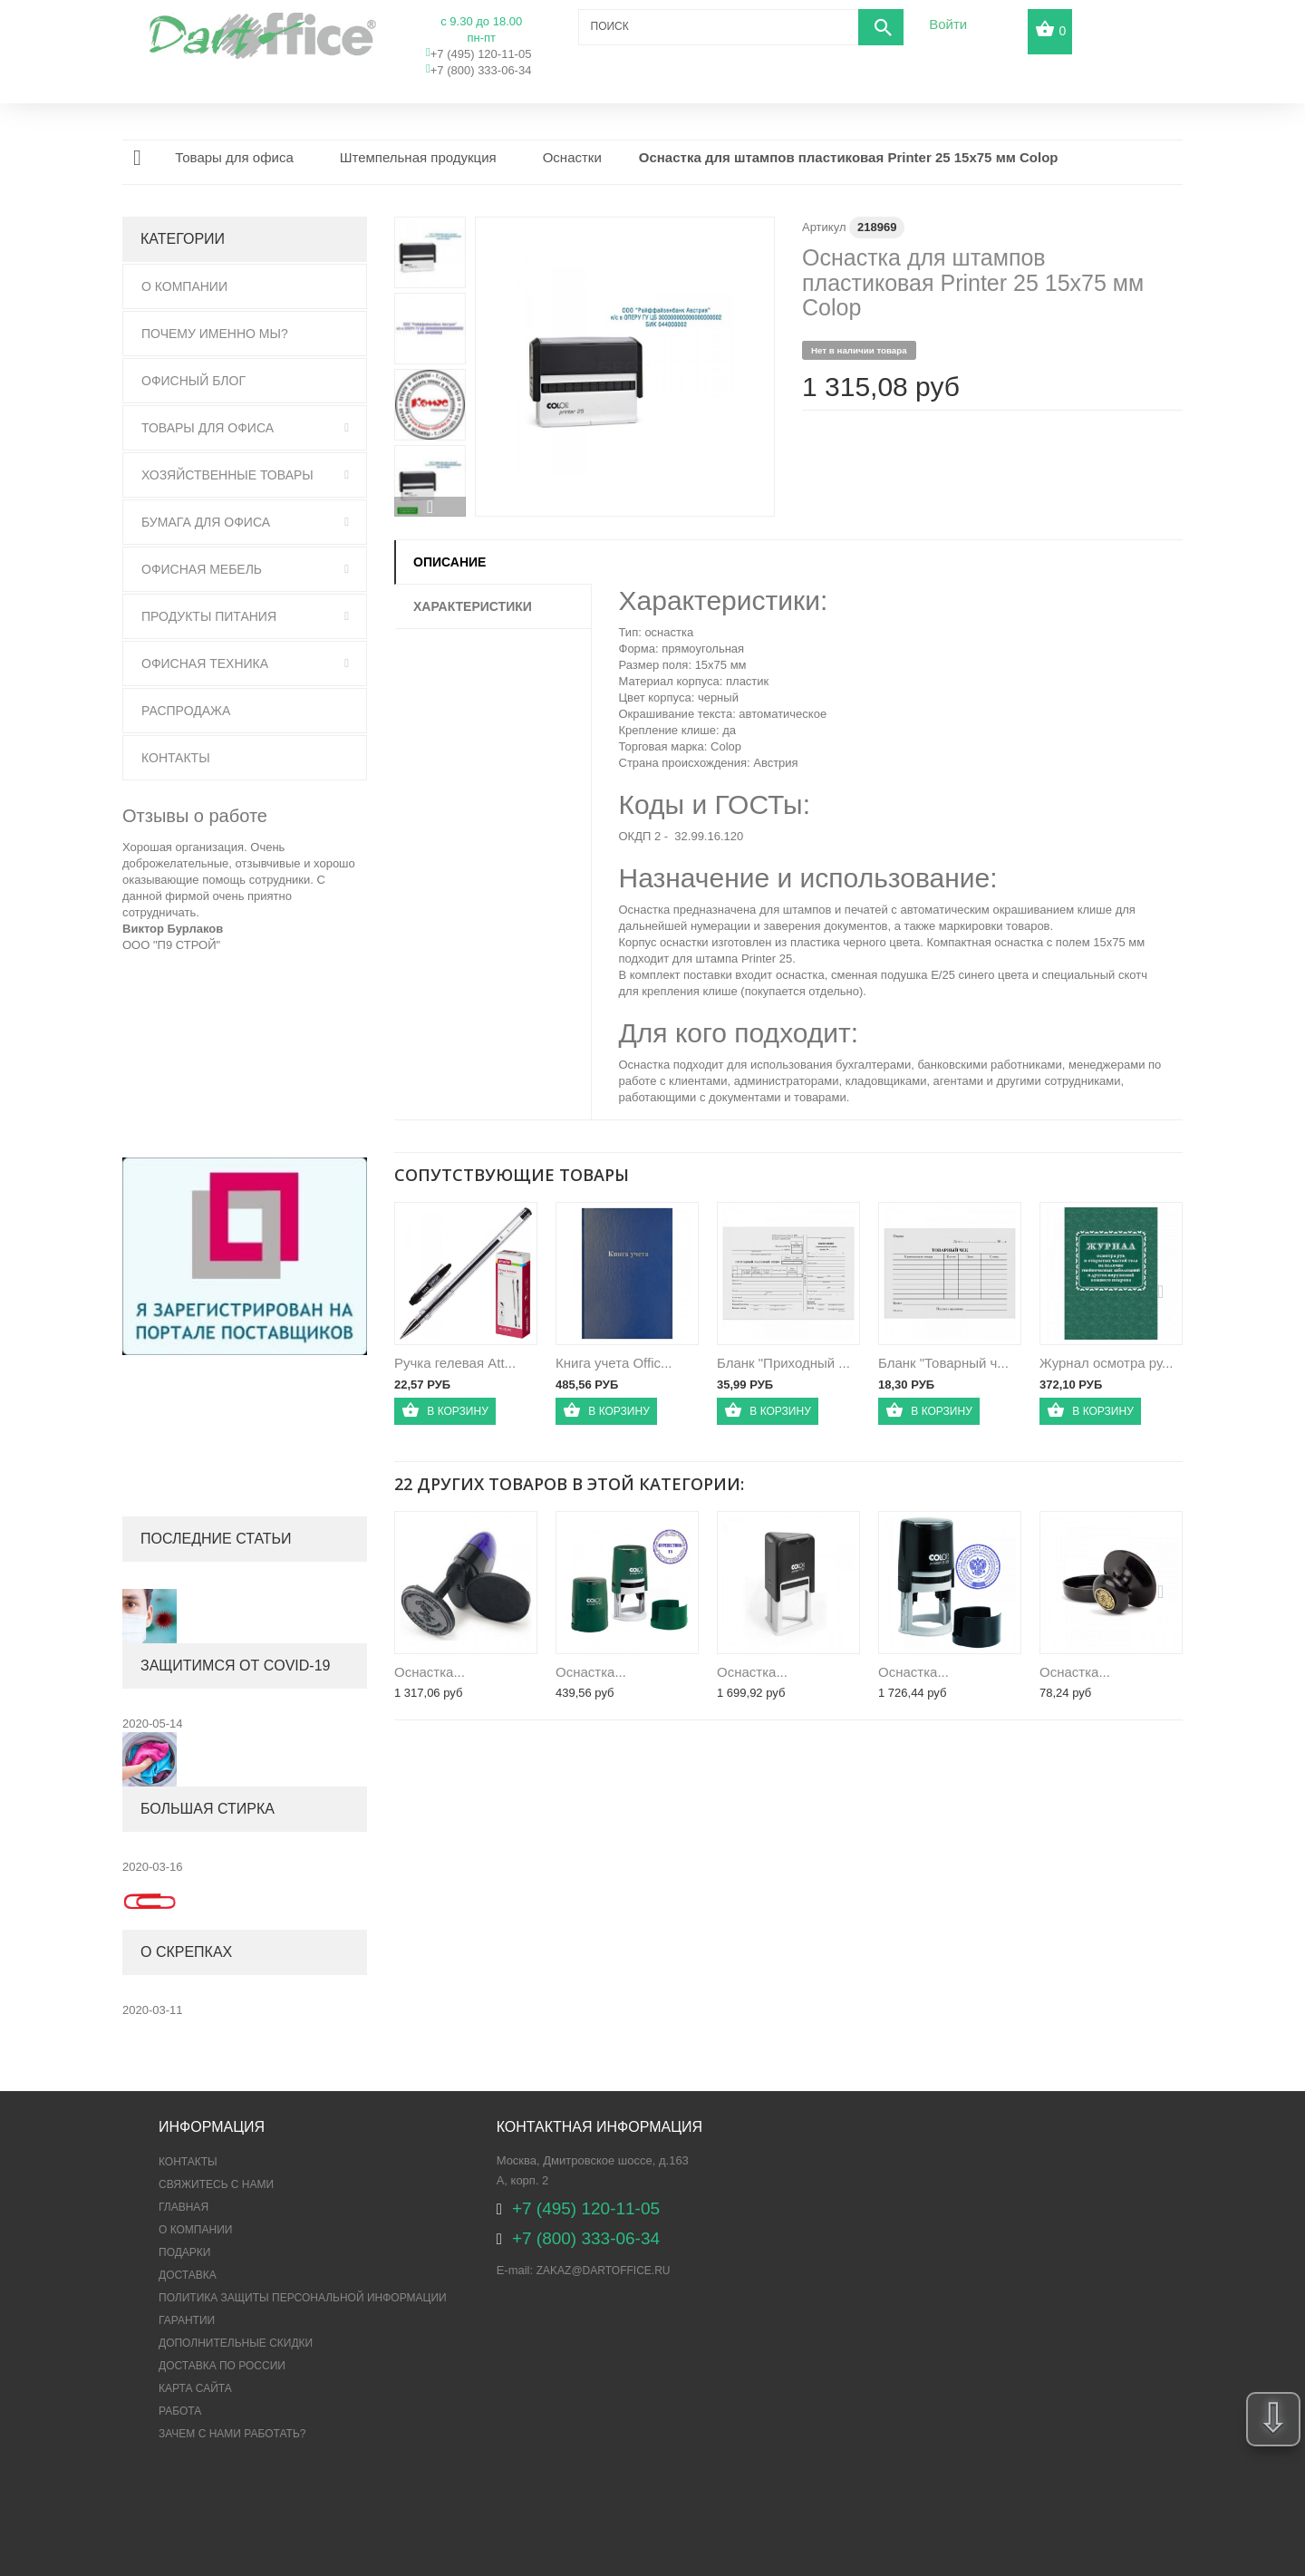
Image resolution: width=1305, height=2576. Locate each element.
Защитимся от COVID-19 (235, 1665)
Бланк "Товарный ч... (943, 1362)
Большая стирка (207, 1808)
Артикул (824, 227)
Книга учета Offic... (614, 1362)
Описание (449, 562)
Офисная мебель (201, 569)
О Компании (184, 286)
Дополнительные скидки (236, 2343)
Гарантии (187, 2320)
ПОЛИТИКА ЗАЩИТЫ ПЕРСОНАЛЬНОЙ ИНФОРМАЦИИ (303, 2297)
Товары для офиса (207, 428)
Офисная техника (204, 663)
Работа (180, 2411)
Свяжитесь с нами (216, 2184)
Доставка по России (222, 2365)
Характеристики (472, 606)
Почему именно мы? (214, 333)
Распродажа (185, 710)
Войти (948, 24)
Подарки (184, 2252)
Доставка (188, 2275)
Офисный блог (193, 380)
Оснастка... (429, 1672)
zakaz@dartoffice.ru (603, 2270)
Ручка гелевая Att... (455, 1362)
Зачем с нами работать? (232, 2433)
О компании (195, 2229)
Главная (183, 2207)
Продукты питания (208, 616)
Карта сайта (195, 2388)
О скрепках (186, 1952)
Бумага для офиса (205, 522)
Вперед (430, 507)
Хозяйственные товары (227, 475)
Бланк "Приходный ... (783, 1362)
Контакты (175, 758)
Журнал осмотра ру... (1106, 1362)
